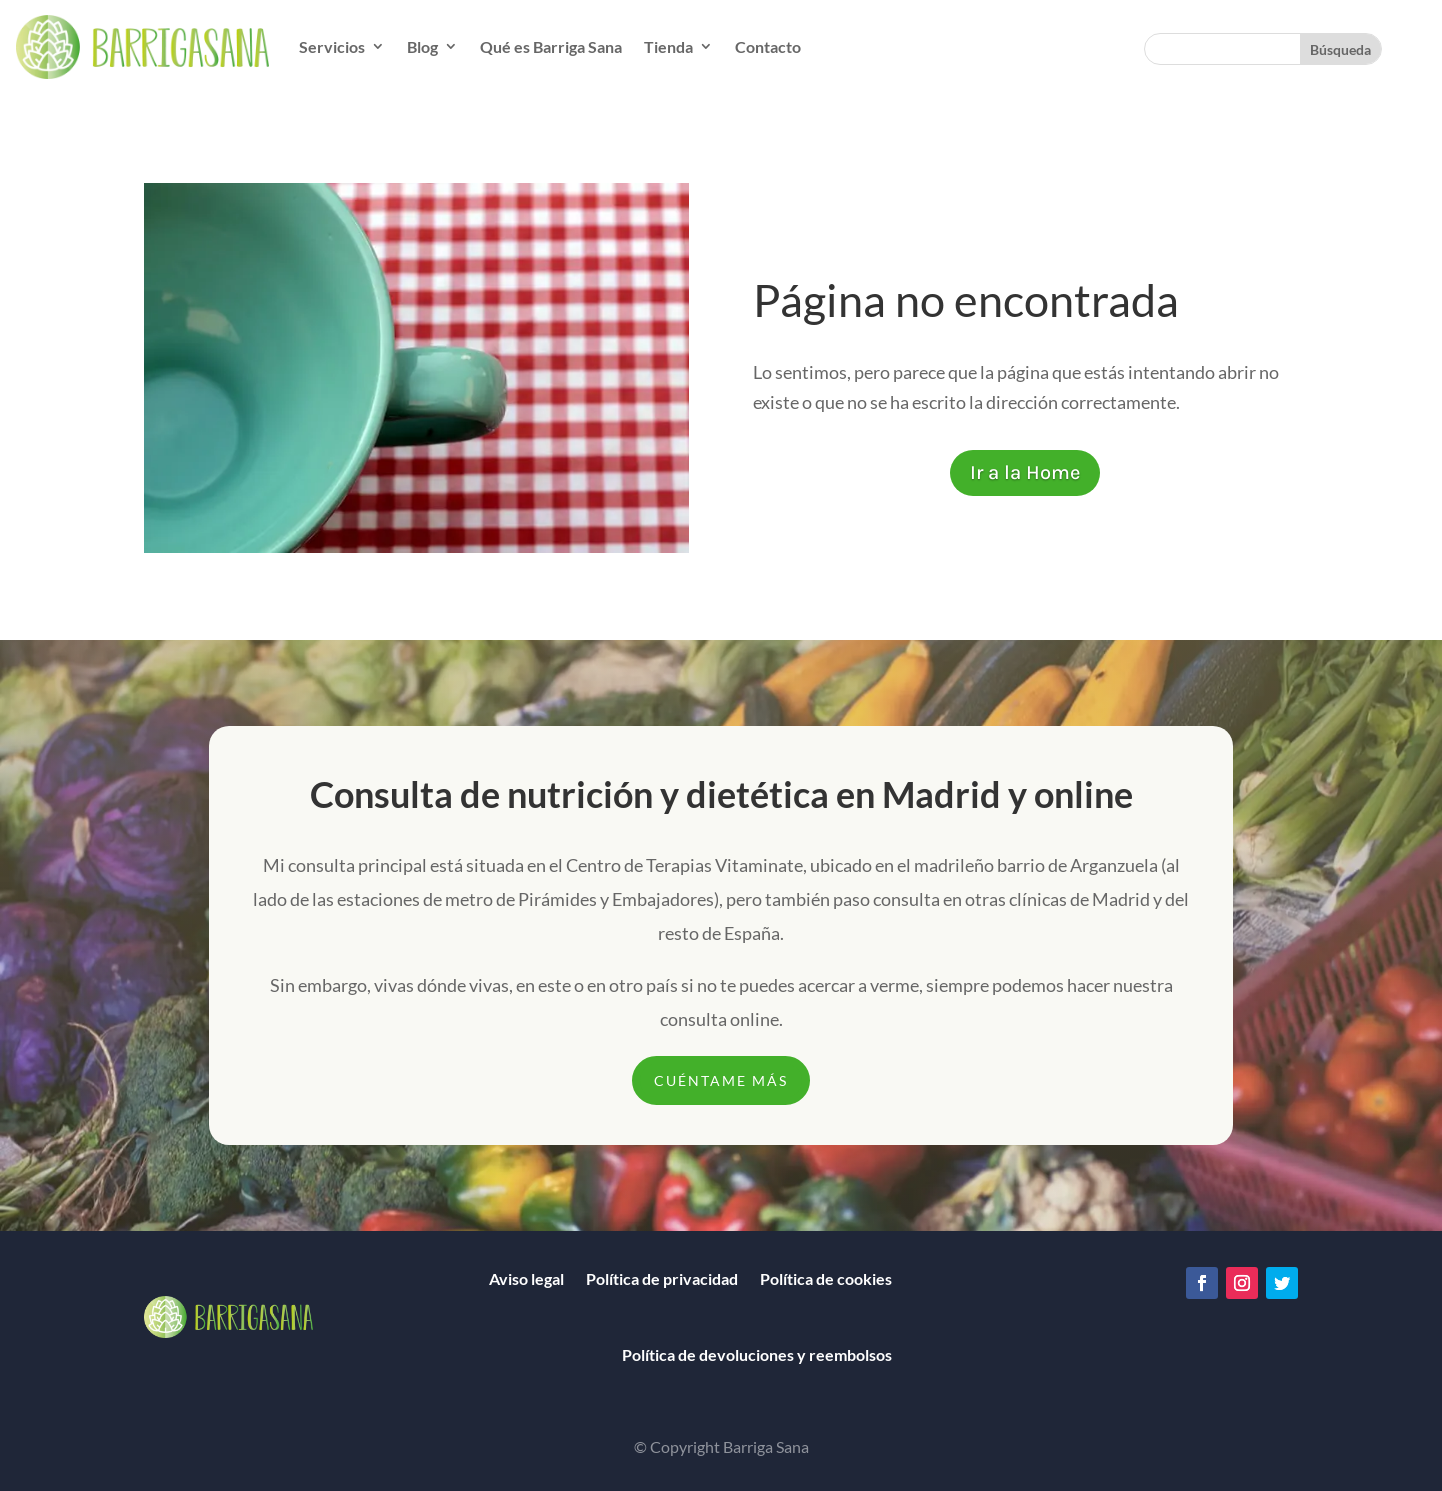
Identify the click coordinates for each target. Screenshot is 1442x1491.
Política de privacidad (662, 1278)
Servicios (332, 46)
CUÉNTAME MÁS (721, 1080)
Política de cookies (826, 1278)
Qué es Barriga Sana (551, 46)
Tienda (668, 46)
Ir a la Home (1025, 472)
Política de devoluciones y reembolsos (757, 1354)
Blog (422, 46)
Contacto (768, 46)
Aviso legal (526, 1278)
